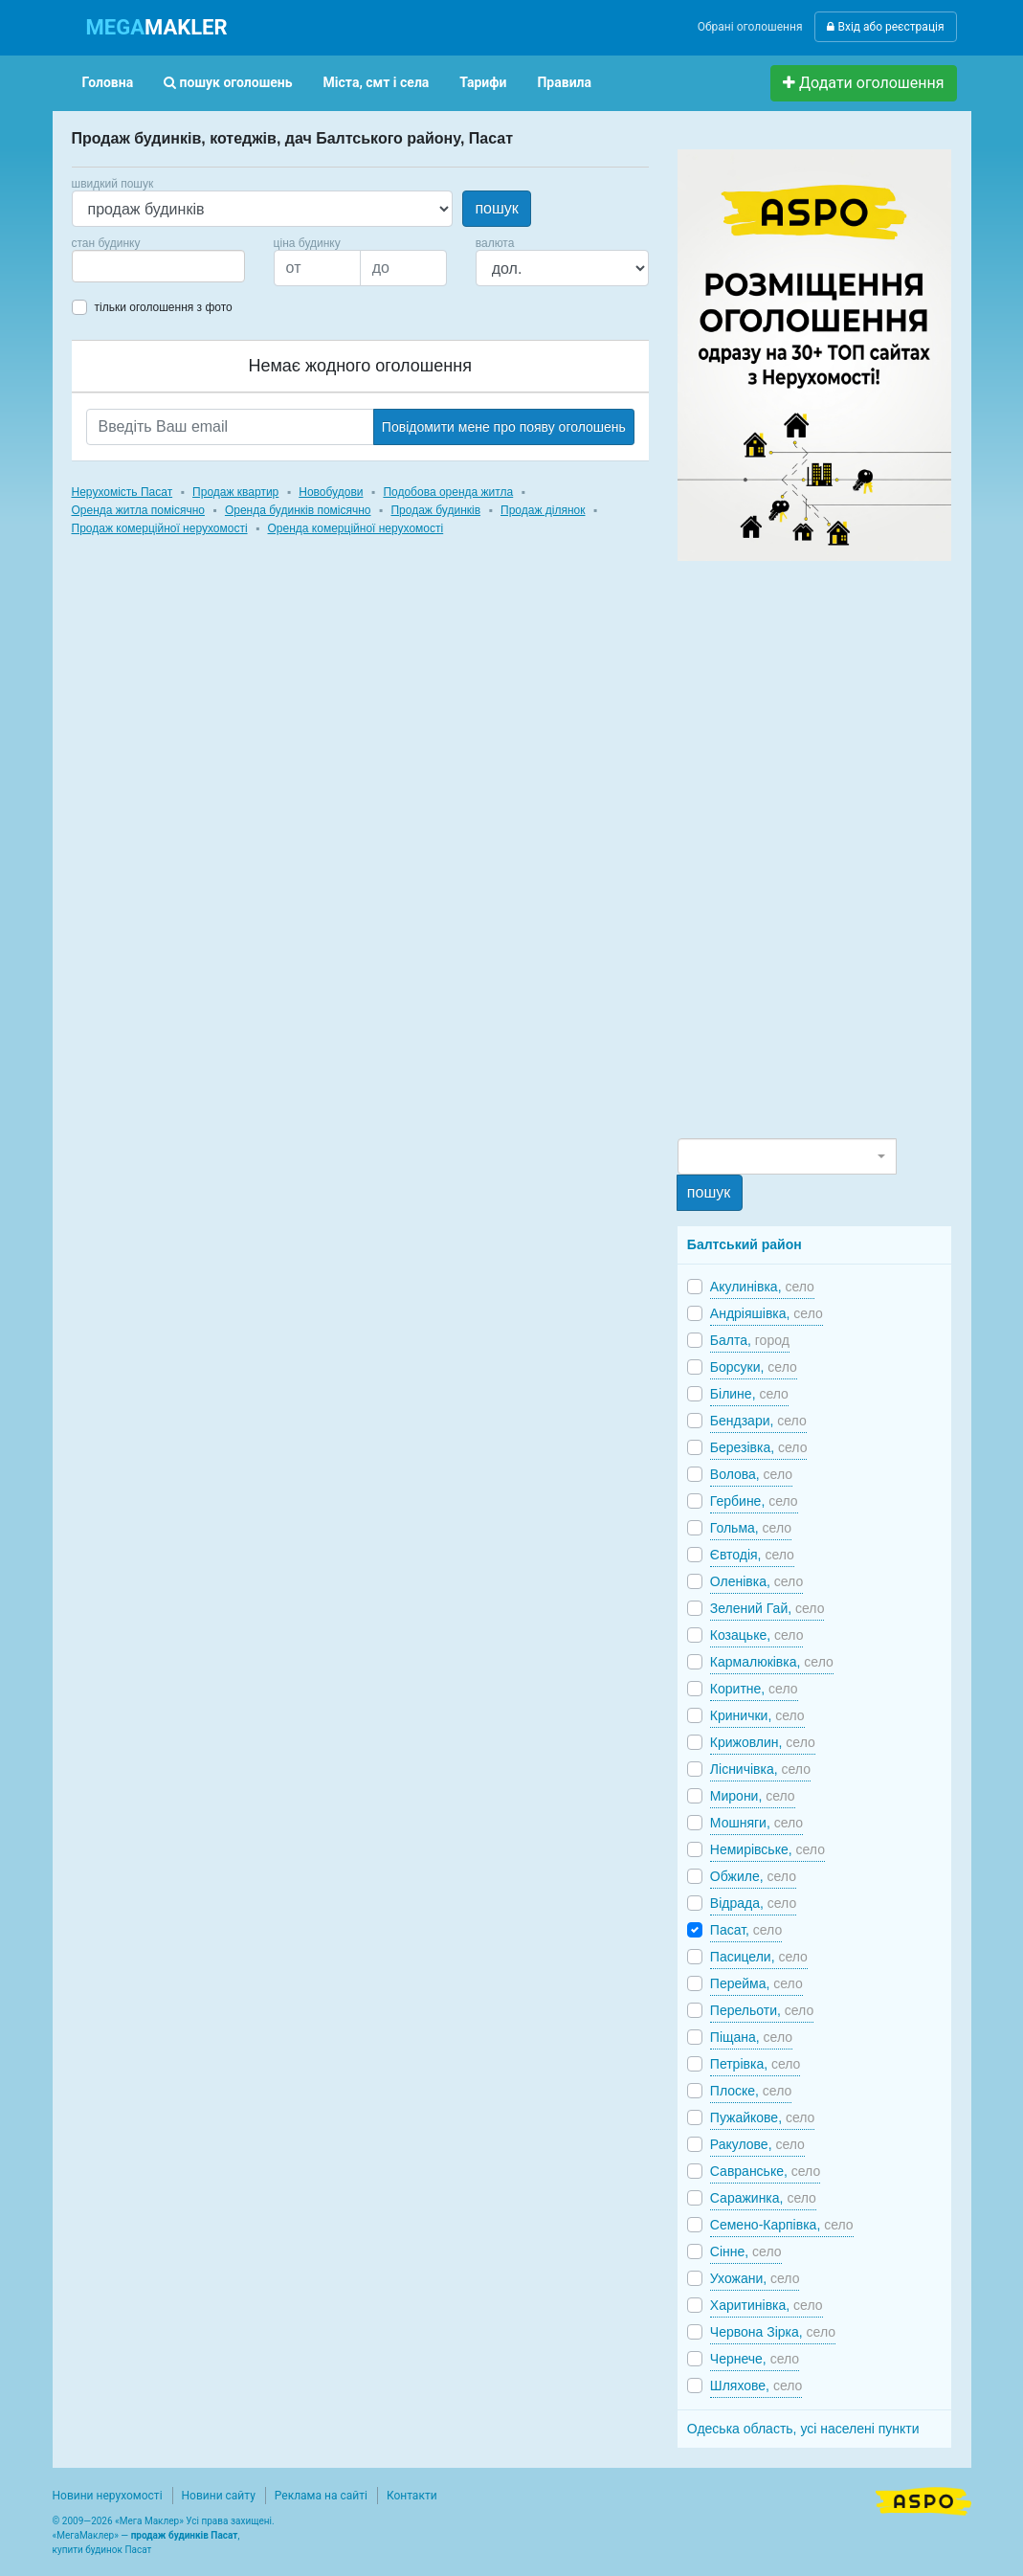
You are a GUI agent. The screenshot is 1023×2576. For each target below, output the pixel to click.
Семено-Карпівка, (782, 2224)
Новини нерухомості (108, 2495)
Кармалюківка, (772, 1661)
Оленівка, (756, 1581)
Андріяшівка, (766, 1313)
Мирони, (752, 1795)
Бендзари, (758, 1420)
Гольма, (750, 1527)
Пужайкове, (762, 2117)
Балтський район (744, 1244)
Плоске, (750, 2090)
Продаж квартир (235, 492)
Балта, (749, 1340)
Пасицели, (759, 1956)
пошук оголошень (228, 82)
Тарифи (482, 82)
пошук (496, 208)
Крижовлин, (762, 1742)
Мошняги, (756, 1822)
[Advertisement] (821, 848)
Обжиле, (753, 1876)
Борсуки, (753, 1367)
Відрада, (753, 1903)
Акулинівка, (762, 1286)
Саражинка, (763, 2198)
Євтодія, (752, 1554)
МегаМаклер (85, 2535)
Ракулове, (757, 2144)
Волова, (751, 1474)
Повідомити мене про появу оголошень (504, 427)
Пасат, (746, 1930)
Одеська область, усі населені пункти (803, 2428)
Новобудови (331, 492)
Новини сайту (219, 2495)
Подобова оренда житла (448, 492)
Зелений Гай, (767, 1608)
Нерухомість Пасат (122, 492)
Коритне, (754, 1688)
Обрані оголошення (750, 27)
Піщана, (751, 2037)
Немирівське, (767, 1849)
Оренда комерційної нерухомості (356, 528)
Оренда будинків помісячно (298, 510)
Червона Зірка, (772, 2332)
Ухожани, (755, 2278)
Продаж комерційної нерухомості (160, 528)
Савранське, (765, 2171)
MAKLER (157, 27)
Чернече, (754, 2358)
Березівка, (759, 1447)
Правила (564, 82)
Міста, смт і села (376, 82)
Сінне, (746, 2251)
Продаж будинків (435, 510)
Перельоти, (761, 2010)
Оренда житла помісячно (138, 510)
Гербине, (754, 1501)
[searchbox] (106, 266)
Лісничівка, (760, 1769)
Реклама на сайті (321, 2495)
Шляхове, (756, 2385)
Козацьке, (757, 1635)
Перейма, (756, 1983)
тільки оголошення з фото (164, 307)
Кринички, (757, 1715)
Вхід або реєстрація (885, 27)
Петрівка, (755, 2064)
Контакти (412, 2495)
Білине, (749, 1393)
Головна (108, 82)
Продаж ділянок (542, 510)
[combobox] (158, 266)
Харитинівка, (766, 2305)
